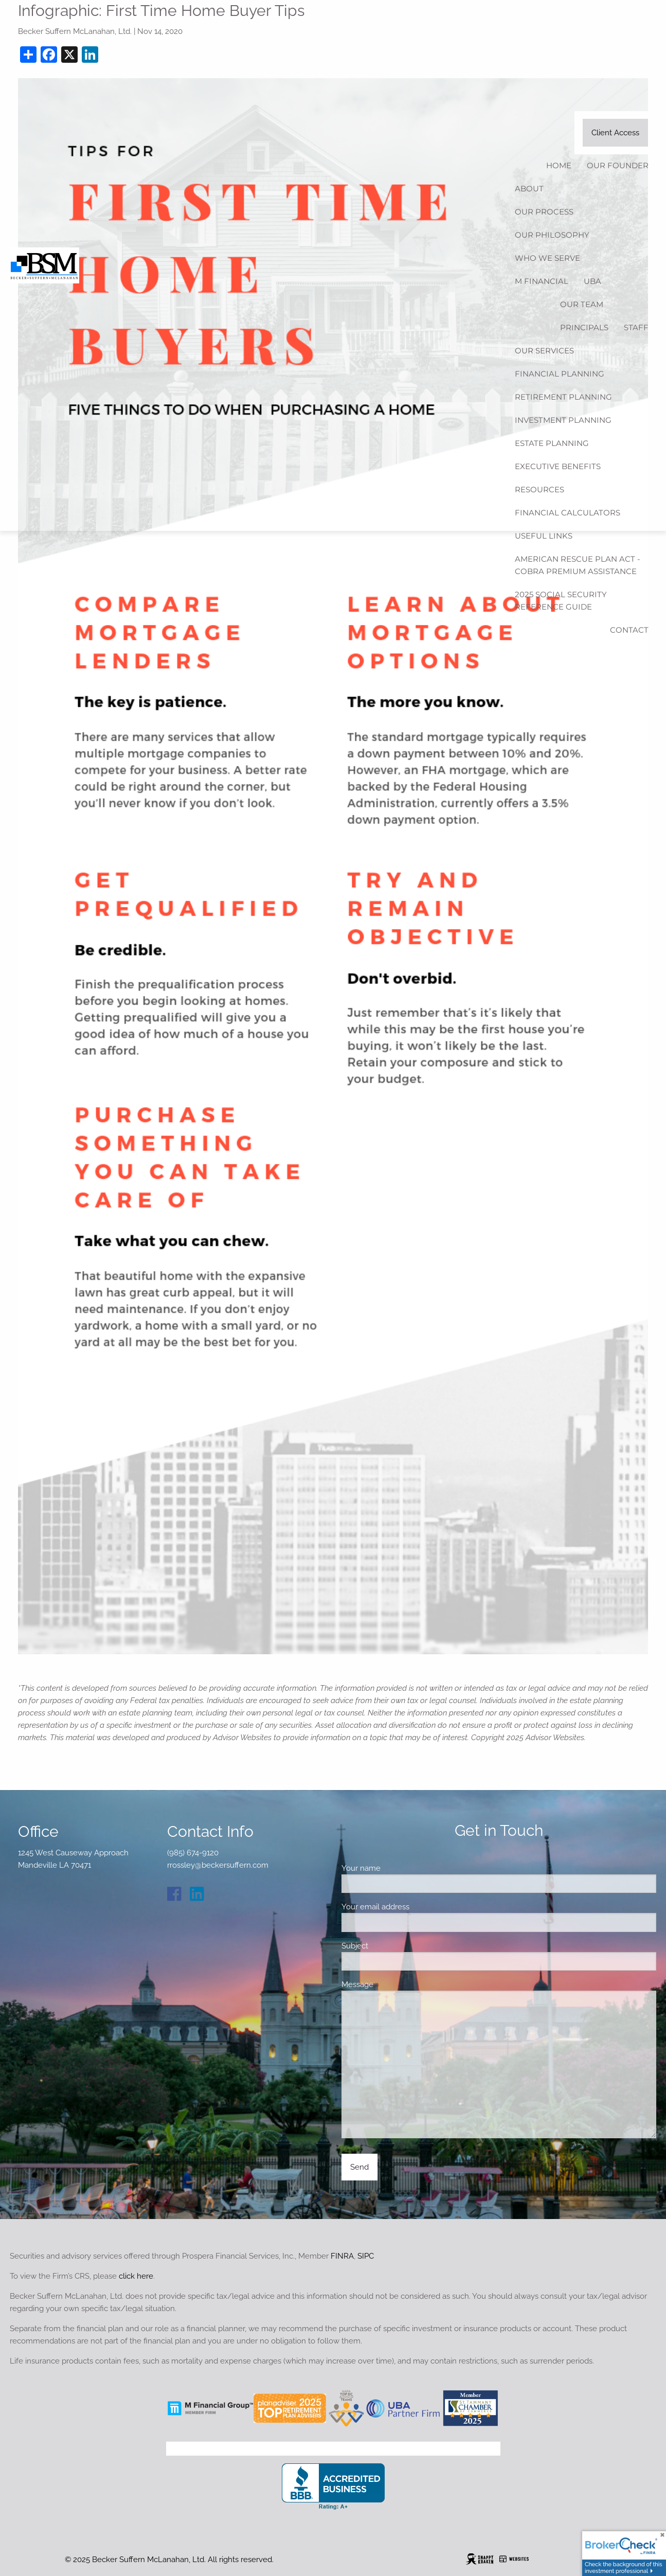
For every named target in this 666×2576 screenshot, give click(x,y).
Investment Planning (563, 420)
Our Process (544, 212)
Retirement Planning (563, 397)
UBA (592, 281)
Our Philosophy (552, 235)
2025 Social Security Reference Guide (561, 600)
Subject (391, 1946)
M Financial (541, 281)
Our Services (544, 350)
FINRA (342, 2256)
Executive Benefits (558, 466)
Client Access (615, 132)
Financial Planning (559, 374)
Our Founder (618, 165)
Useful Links (543, 536)
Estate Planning (552, 443)
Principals (584, 327)
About (529, 188)
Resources (539, 489)
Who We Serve (547, 258)
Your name (397, 1868)
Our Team (581, 304)
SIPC (365, 2256)
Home (558, 165)
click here (136, 2276)
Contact (629, 630)
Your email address (411, 1906)
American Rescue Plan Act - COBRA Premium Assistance (577, 565)
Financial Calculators (567, 512)
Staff (636, 327)
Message (393, 1984)
